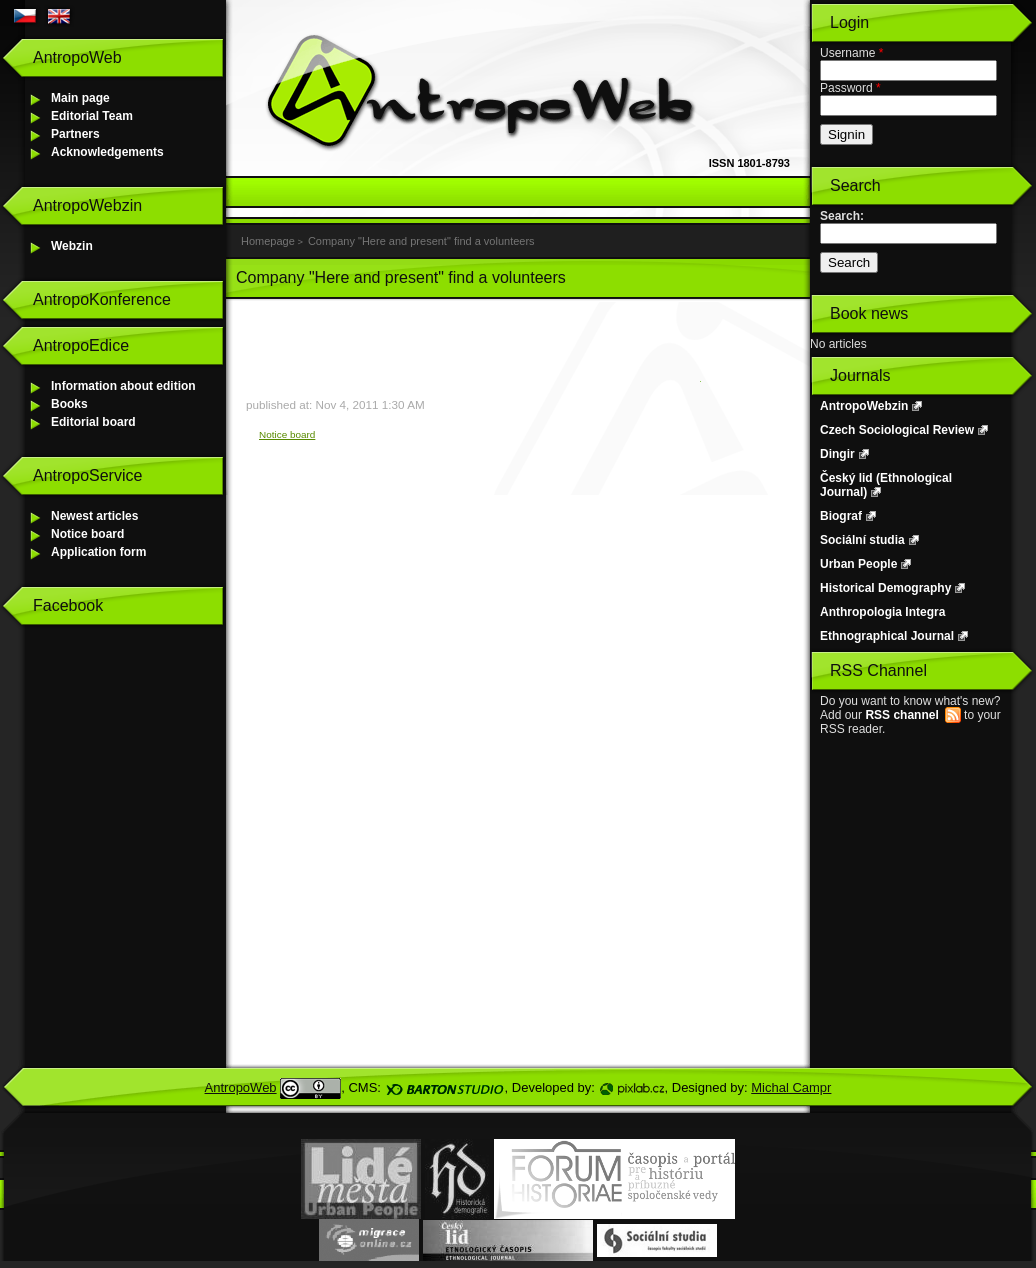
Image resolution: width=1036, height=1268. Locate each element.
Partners (75, 134)
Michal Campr (791, 1087)
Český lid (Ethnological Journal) (886, 485)
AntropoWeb (241, 1087)
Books (69, 404)
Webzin (72, 246)
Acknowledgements (107, 152)
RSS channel (901, 715)
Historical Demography (885, 588)
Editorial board (93, 422)
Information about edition (123, 386)
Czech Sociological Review (897, 430)
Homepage (268, 241)
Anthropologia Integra (882, 612)
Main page (80, 98)
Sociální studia (862, 540)
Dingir (837, 454)
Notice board (87, 534)
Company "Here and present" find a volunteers (421, 241)
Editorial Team (92, 116)
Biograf (841, 516)
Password (850, 88)
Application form (98, 552)
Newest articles (94, 516)
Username (851, 53)
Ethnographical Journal (887, 636)
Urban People (858, 564)
